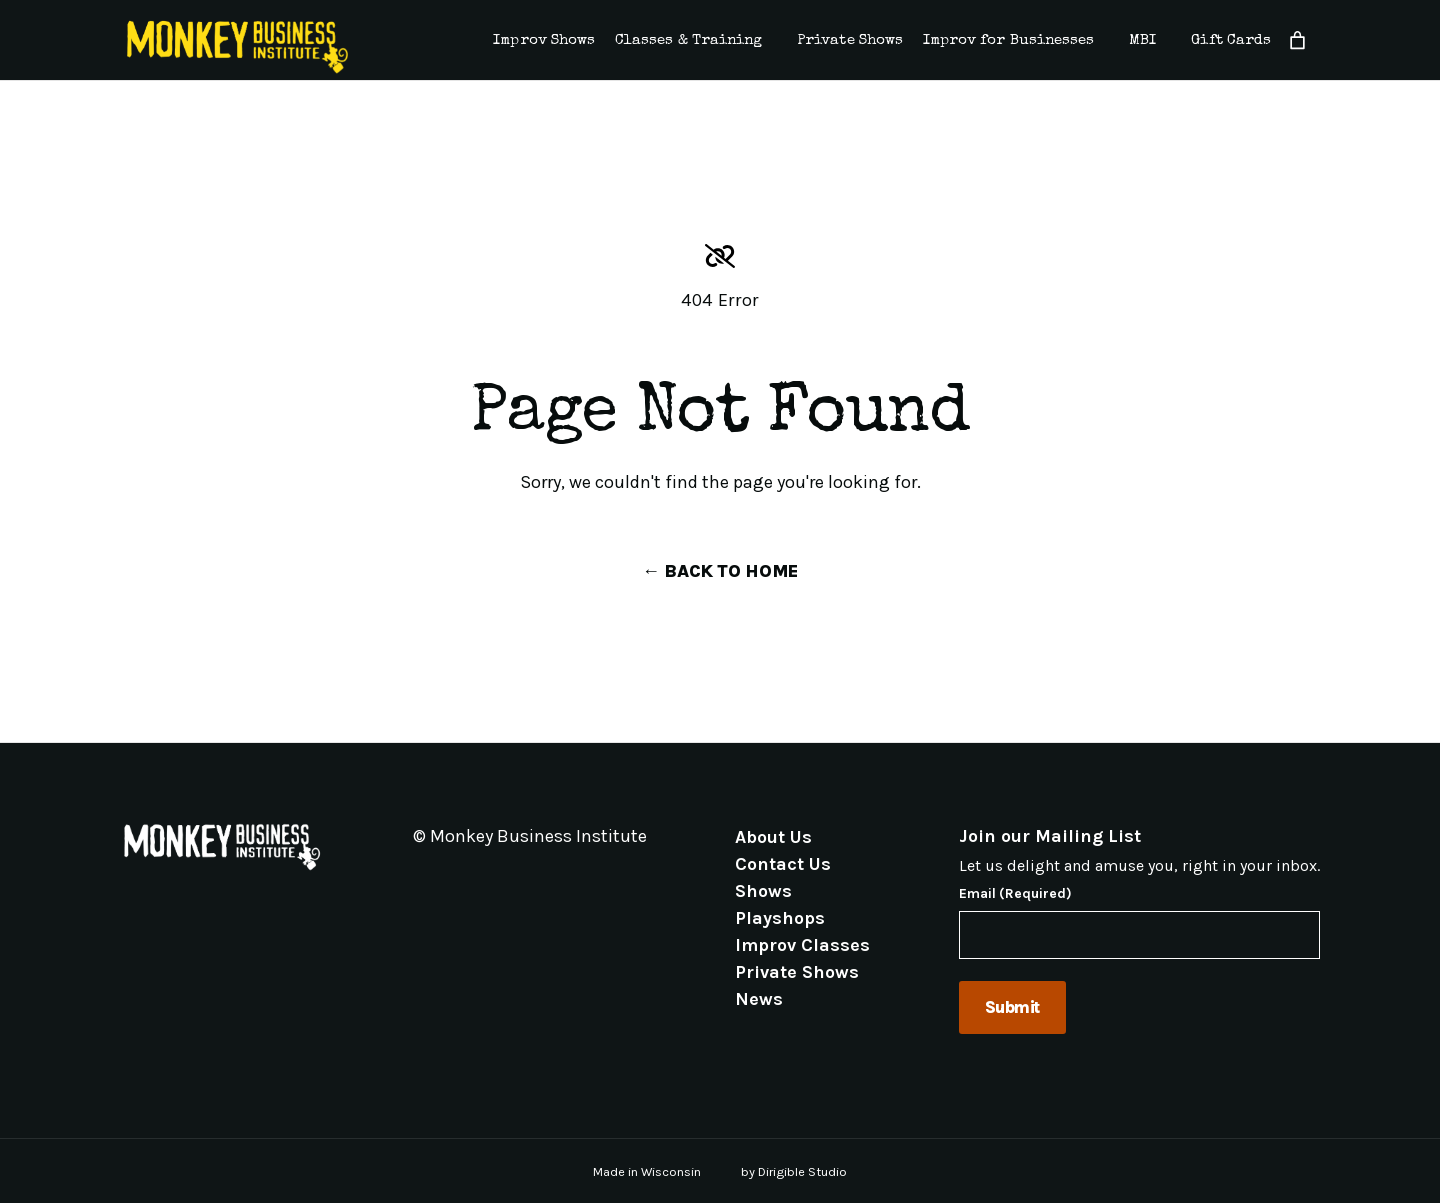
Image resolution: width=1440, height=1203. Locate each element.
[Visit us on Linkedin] (493, 882)
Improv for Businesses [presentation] (1008, 40)
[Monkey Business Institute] (237, 47)
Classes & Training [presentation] (688, 40)
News (759, 998)
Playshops (780, 917)
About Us (773, 836)
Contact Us (783, 863)
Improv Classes (802, 944)
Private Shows (850, 40)
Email (1015, 894)
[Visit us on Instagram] (469, 882)
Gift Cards (1231, 40)
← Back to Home (720, 571)
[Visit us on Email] (421, 882)
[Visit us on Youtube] (517, 882)
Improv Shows (544, 40)
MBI (1142, 40)
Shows (763, 890)
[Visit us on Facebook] (445, 882)
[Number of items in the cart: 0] (1297, 40)
